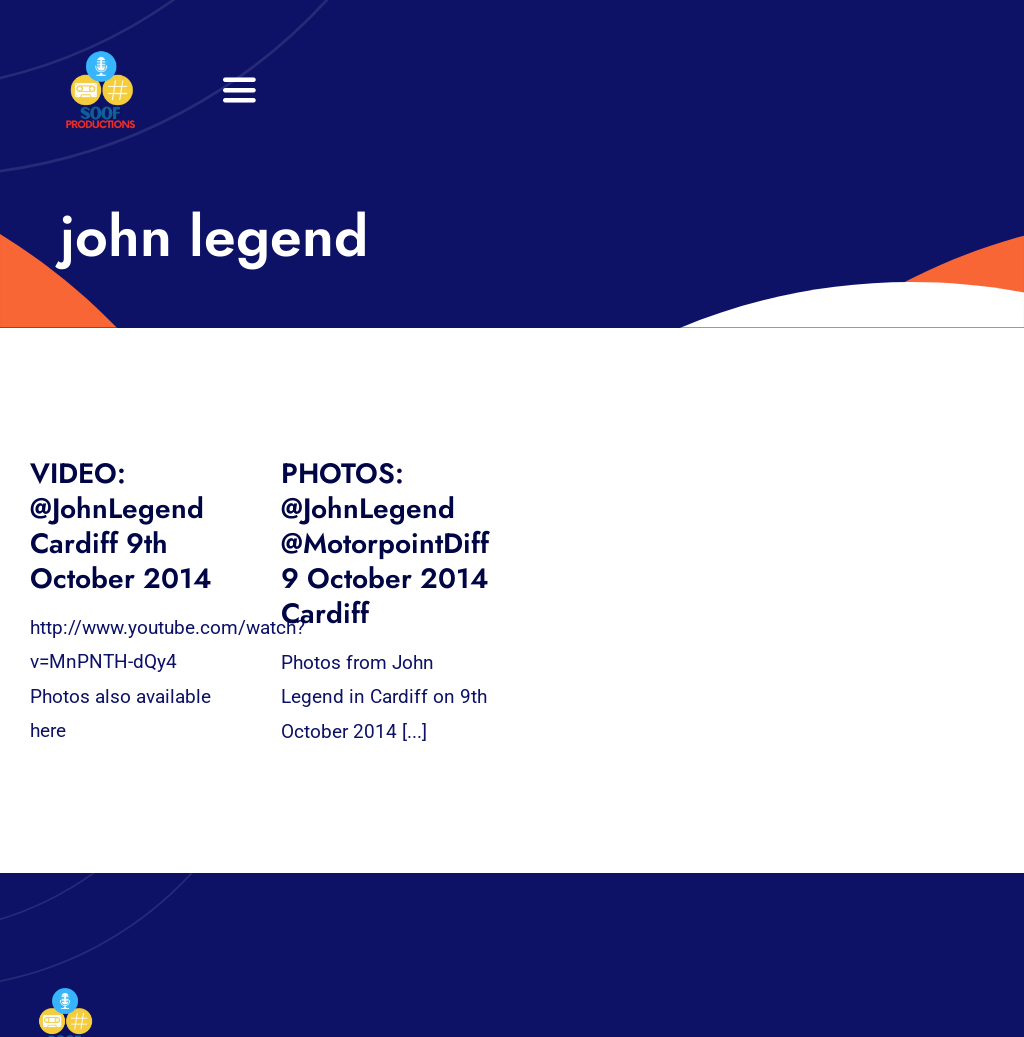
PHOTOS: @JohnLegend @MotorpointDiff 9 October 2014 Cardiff (385, 543)
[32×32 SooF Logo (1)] (100, 59)
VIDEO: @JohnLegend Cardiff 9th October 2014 (121, 526)
